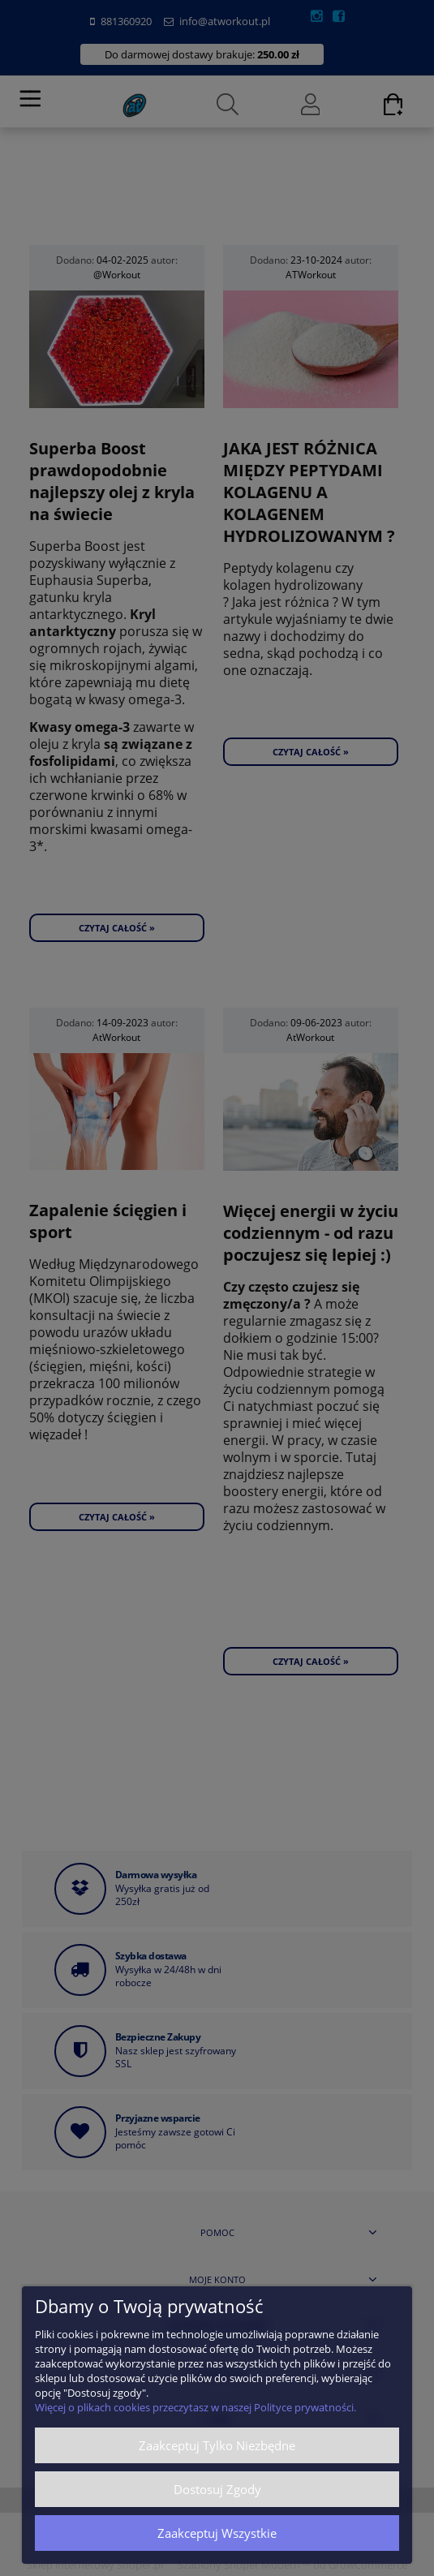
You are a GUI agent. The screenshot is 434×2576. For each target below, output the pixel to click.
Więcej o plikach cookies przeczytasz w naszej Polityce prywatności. (195, 2407)
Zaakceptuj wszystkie (217, 2533)
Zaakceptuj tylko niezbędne (217, 2445)
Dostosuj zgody (217, 2489)
